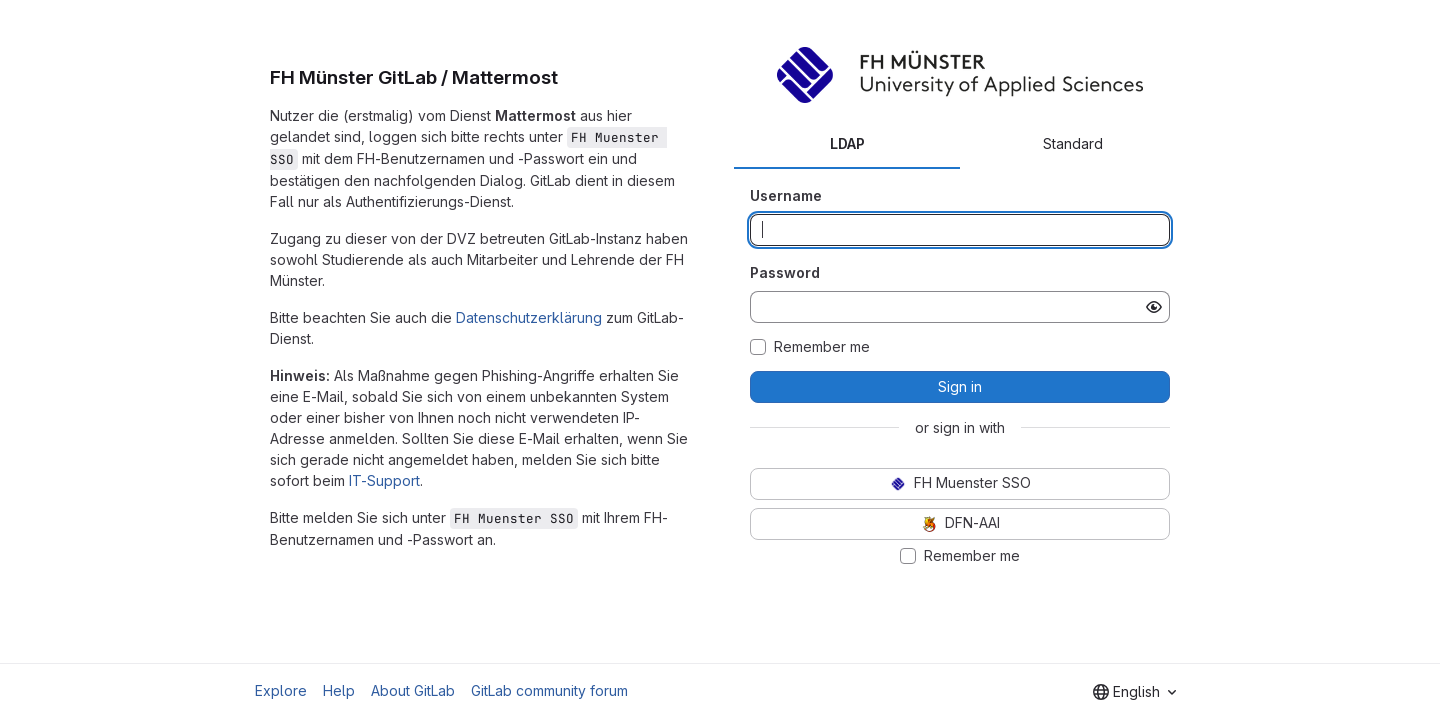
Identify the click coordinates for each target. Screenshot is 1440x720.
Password (785, 272)
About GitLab (413, 690)
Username (786, 195)
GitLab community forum (549, 690)
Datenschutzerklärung (529, 317)
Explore (281, 690)
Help (339, 690)
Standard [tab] (1073, 143)
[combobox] (1134, 692)
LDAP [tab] (847, 143)
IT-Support (384, 480)
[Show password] (1154, 307)
